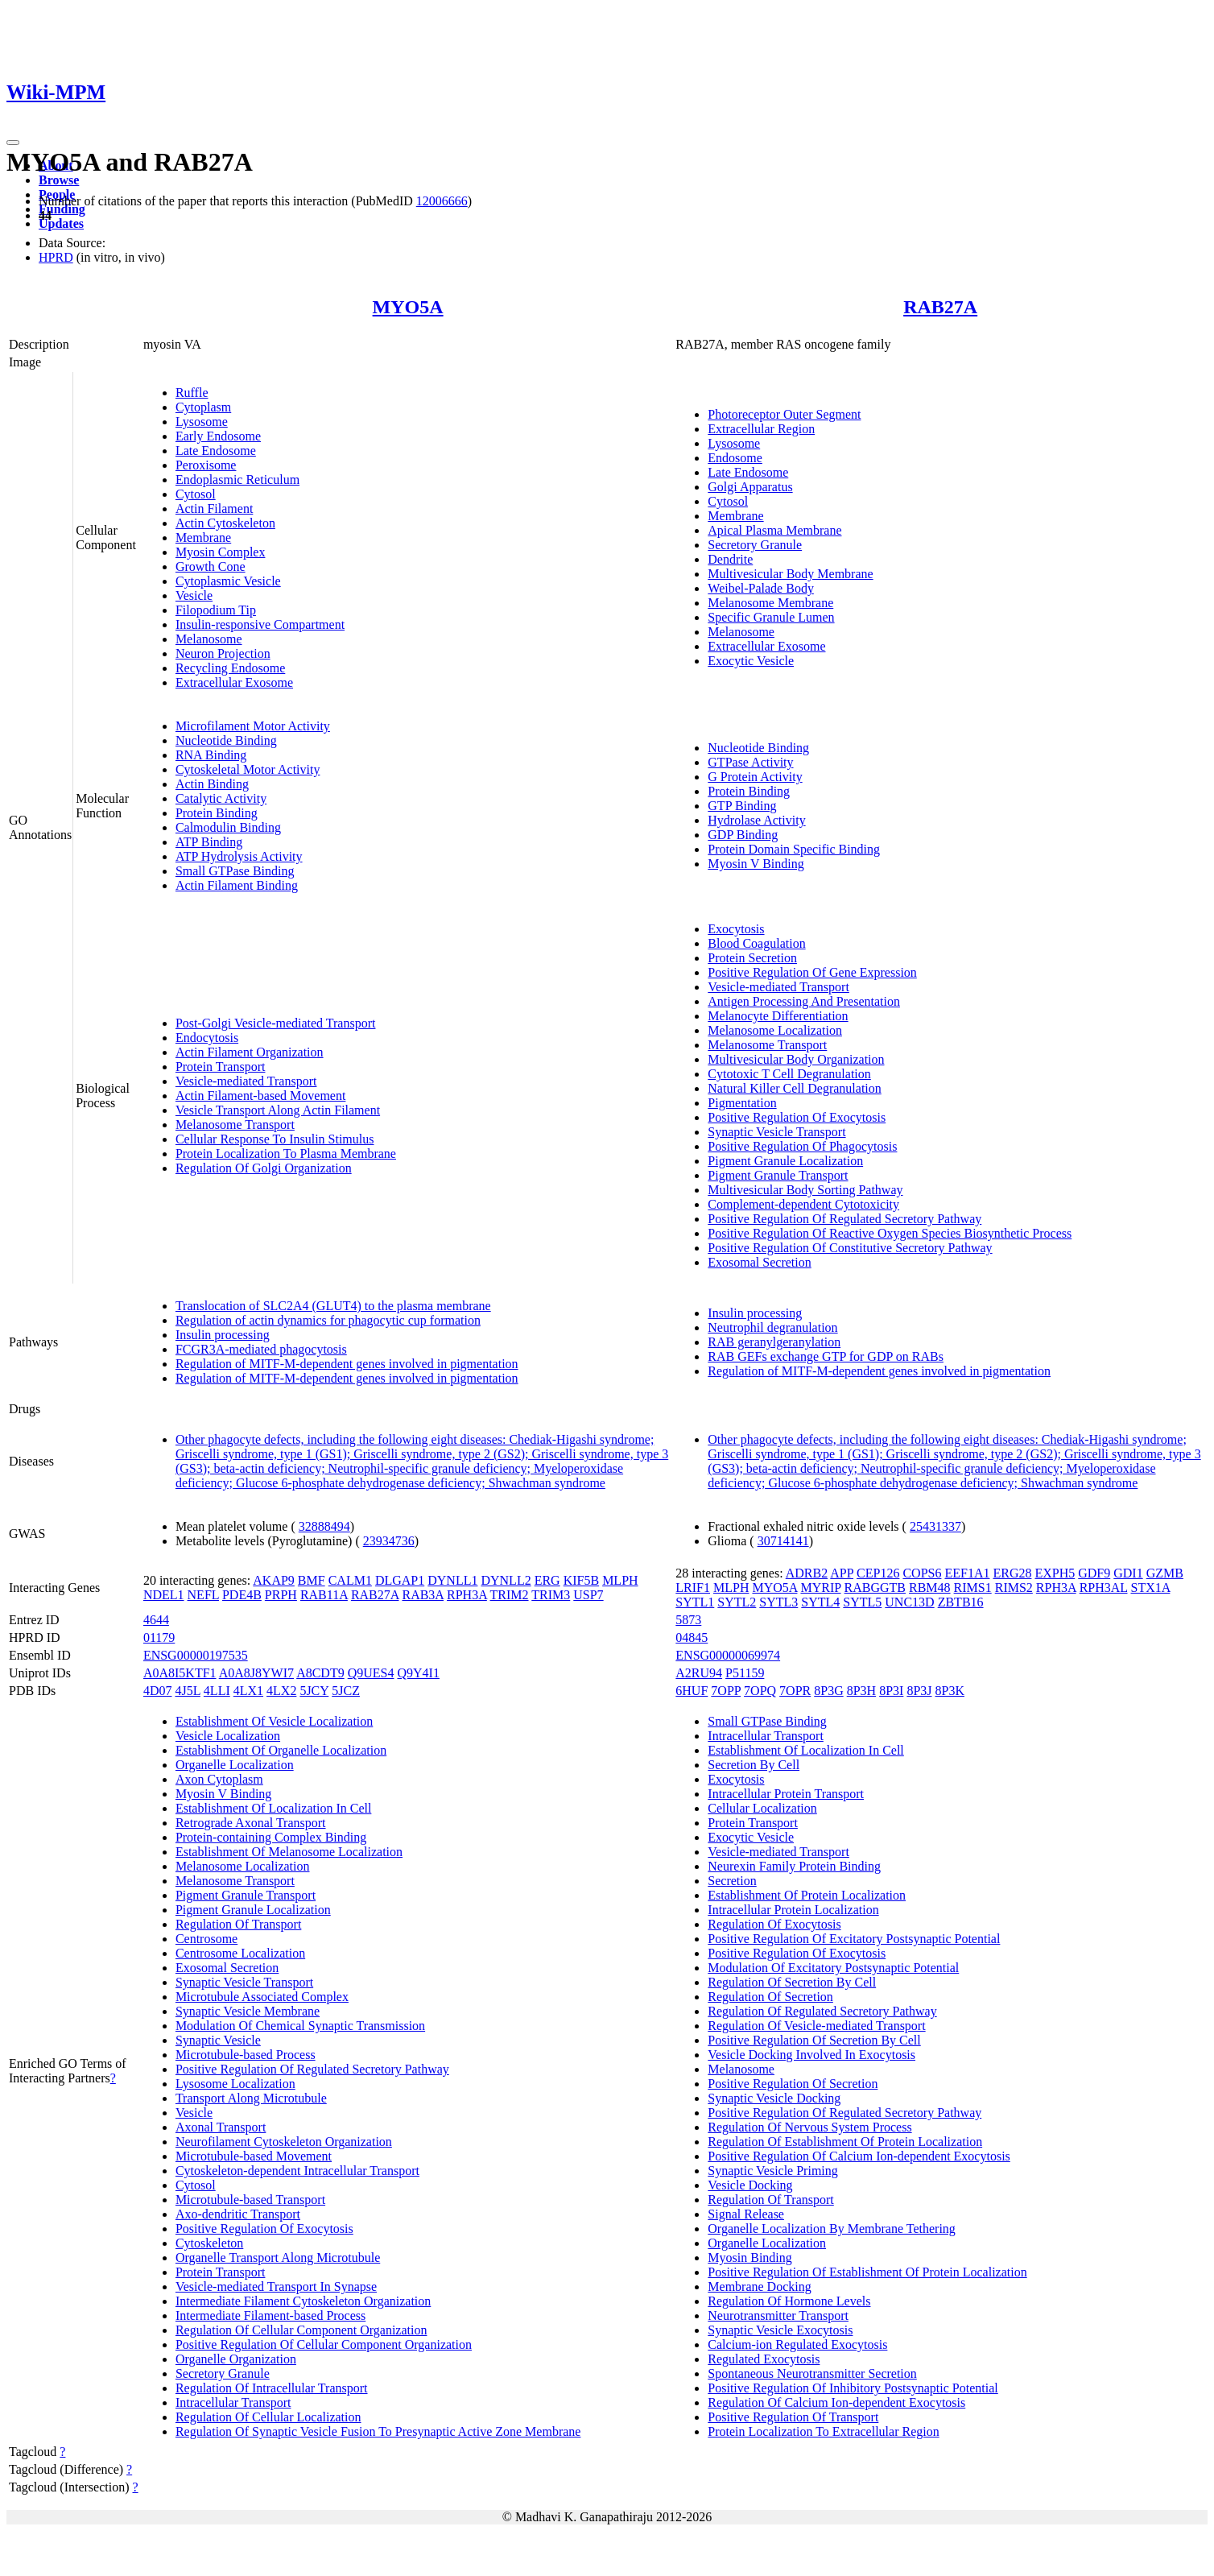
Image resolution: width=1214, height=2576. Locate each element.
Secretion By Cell (753, 1765)
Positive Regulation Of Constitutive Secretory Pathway (850, 1248)
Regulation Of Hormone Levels (789, 2301)
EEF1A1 (966, 1573)
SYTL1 (694, 1602)
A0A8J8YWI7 (256, 1673)
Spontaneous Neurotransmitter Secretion (812, 2373)
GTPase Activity (750, 762)
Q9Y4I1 (418, 1673)
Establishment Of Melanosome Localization (289, 1852)
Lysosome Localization (235, 2083)
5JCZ (346, 1690)
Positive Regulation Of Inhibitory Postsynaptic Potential (852, 2388)
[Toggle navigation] (12, 142)
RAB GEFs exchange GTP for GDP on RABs (826, 1356)
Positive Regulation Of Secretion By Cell (814, 2040)
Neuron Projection (222, 653)
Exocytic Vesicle (751, 661)
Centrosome (206, 1938)
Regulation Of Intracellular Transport (271, 2388)
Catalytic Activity (220, 798)
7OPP (726, 1690)
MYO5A (408, 306)
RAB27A (940, 306)
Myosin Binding (749, 2257)
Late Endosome (215, 450)
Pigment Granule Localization (785, 1161)
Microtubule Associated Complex (262, 1996)
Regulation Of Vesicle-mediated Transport (816, 2025)
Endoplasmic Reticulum (237, 479)
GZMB (1164, 1573)
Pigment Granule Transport (778, 1175)
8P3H (861, 1690)
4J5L (187, 1690)
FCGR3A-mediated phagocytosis (261, 1349)
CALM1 (350, 1580)
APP (841, 1573)
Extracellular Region (761, 429)
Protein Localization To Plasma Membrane (285, 1153)
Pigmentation (742, 1103)
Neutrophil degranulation (772, 1327)
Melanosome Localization (775, 1030)
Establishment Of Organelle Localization (280, 1750)
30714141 (783, 1541)
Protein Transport (220, 1066)
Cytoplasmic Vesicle (228, 581)
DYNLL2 (506, 1580)
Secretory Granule (755, 545)
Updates (61, 223)
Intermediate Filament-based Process (270, 2315)
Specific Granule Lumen (771, 617)
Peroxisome (206, 465)
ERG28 (1012, 1573)
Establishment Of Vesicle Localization (274, 1721)
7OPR (795, 1690)
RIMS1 (973, 1587)
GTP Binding (742, 805)
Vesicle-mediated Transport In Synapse (276, 2286)
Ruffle (192, 392)
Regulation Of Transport (238, 1924)
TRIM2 (509, 1595)
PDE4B (242, 1595)
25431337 (935, 1526)
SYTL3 (778, 1602)
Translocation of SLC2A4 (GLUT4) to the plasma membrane (333, 1306)
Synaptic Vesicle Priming (772, 2170)
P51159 (744, 1673)
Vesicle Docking (750, 2185)
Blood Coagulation (756, 943)
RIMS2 (1014, 1587)
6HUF (691, 1690)
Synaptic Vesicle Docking (774, 2098)
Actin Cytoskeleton (225, 523)
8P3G (828, 1690)
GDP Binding (743, 834)
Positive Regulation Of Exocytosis (797, 1117)
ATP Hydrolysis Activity (239, 856)
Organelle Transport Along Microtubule (277, 2257)
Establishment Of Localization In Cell (273, 1808)
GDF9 (1094, 1573)
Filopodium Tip (215, 610)
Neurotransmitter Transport (778, 2315)
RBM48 (930, 1587)
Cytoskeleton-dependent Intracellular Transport (297, 2170)
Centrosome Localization (240, 1953)
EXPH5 (1054, 1573)
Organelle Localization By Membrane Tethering (832, 2228)
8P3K (949, 1690)
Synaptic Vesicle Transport (776, 1132)
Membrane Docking (759, 2286)
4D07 (157, 1690)
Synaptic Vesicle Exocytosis (780, 2330)
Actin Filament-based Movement (260, 1095)
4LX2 (281, 1690)
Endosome (735, 458)
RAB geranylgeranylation (774, 1342)
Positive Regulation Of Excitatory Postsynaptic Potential (854, 1938)
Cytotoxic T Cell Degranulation (789, 1074)
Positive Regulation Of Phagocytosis (802, 1146)
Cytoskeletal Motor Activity (247, 769)
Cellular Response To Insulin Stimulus (274, 1139)
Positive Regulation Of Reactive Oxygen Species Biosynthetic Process (890, 1233)
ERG (547, 1580)
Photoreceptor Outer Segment (784, 414)
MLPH (620, 1580)
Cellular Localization (762, 1808)
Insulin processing (222, 1335)
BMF (311, 1580)
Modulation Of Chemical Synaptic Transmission (300, 2025)
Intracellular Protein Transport (786, 1794)
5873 (688, 1620)
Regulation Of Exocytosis (774, 1924)
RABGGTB (875, 1587)
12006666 (442, 201)
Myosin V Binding (755, 863)
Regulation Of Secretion (770, 1996)
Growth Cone (210, 566)
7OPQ (760, 1690)
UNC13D (909, 1602)
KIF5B (581, 1580)
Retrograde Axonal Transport (250, 1823)
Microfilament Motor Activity (252, 726)
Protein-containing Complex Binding (270, 1837)
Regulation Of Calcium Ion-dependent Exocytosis (836, 2402)
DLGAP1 (399, 1580)
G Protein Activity (755, 777)
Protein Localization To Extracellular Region (823, 2431)
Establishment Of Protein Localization (807, 1895)
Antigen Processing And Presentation (804, 1001)
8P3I (891, 1690)
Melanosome (208, 639)
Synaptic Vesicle (218, 2040)
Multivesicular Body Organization (796, 1059)
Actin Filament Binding (236, 885)
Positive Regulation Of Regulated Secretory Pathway (844, 1219)
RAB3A (423, 1595)
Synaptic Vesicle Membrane (247, 2011)
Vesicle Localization (227, 1736)
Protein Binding (216, 813)
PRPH (281, 1595)
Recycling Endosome (230, 668)
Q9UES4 (371, 1673)
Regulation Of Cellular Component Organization (301, 2330)
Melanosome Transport (235, 1124)
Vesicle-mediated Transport (246, 1081)
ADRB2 (807, 1573)
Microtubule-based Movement (253, 2156)
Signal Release (746, 2214)
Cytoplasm (203, 407)
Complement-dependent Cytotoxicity (803, 1204)
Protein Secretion (752, 958)
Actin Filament (214, 508)
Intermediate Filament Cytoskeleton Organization (303, 2301)
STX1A (1150, 1587)
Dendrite (730, 559)
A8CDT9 (320, 1673)
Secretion (732, 1881)
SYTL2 (736, 1602)
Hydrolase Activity (756, 820)
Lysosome (201, 421)
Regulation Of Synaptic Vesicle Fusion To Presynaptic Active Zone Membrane (378, 2431)
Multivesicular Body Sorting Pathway (805, 1190)
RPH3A (467, 1595)
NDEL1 (163, 1595)
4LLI (217, 1690)
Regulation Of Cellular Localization (268, 2417)
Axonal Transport (220, 2127)
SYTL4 (820, 1602)
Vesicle (194, 595)
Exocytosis (736, 929)
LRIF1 (692, 1587)
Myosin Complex (220, 552)
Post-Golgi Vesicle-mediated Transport (275, 1023)
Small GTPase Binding (235, 871)
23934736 (389, 1541)
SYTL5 (862, 1602)
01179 (159, 1637)
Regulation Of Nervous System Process (809, 2127)
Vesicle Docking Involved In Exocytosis (811, 2054)
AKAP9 (274, 1580)
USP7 (588, 1595)
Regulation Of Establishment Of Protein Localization (845, 2141)
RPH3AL (1104, 1587)
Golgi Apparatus (750, 487)
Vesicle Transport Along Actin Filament (277, 1110)
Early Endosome (218, 436)
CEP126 (878, 1573)
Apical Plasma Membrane (774, 530)
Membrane (203, 537)
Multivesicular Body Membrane (790, 574)
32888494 (324, 1526)
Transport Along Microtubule (251, 2098)
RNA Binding (210, 755)
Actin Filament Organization (249, 1052)
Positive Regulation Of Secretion (792, 2083)
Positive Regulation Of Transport (793, 2417)
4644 (156, 1620)
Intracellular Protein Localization (793, 1909)
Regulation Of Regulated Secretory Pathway (822, 2011)
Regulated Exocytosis (764, 2359)
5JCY (313, 1690)
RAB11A (324, 1595)
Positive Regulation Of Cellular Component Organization (323, 2344)
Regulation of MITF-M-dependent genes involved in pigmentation (346, 1364)
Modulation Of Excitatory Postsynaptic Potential (833, 1967)
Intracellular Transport (233, 2402)
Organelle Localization (234, 1765)
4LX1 (248, 1690)
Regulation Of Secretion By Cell (792, 1982)
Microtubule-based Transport (250, 2199)
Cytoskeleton (209, 2243)
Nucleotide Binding (226, 740)
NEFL (203, 1595)
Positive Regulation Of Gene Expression (812, 972)
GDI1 (1127, 1573)
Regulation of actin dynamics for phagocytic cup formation (328, 1320)
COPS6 (921, 1573)
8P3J (918, 1690)
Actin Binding (212, 784)
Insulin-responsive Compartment (260, 624)
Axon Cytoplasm (219, 1779)
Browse (59, 180)
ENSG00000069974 (727, 1655)
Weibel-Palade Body (761, 588)
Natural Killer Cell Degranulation (794, 1088)
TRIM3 (550, 1595)
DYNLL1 (452, 1580)
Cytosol (195, 494)
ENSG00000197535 (195, 1655)
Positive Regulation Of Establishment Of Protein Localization (867, 2272)
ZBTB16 (961, 1602)
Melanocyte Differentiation (778, 1016)
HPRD (56, 257)
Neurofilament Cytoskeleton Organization (283, 2141)
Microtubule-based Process (245, 2054)
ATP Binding (208, 842)
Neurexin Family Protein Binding (794, 1866)
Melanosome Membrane (770, 603)
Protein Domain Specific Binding (794, 849)
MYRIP (820, 1587)
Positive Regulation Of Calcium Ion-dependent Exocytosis (859, 2156)
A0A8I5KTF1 (180, 1673)
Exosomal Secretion (759, 1262)
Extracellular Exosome (234, 682)
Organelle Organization (235, 2359)
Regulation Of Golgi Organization (263, 1168)
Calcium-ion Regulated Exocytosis (797, 2344)
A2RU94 (698, 1673)
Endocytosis (206, 1037)
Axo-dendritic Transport (237, 2214)
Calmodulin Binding (228, 827)
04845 (691, 1637)
